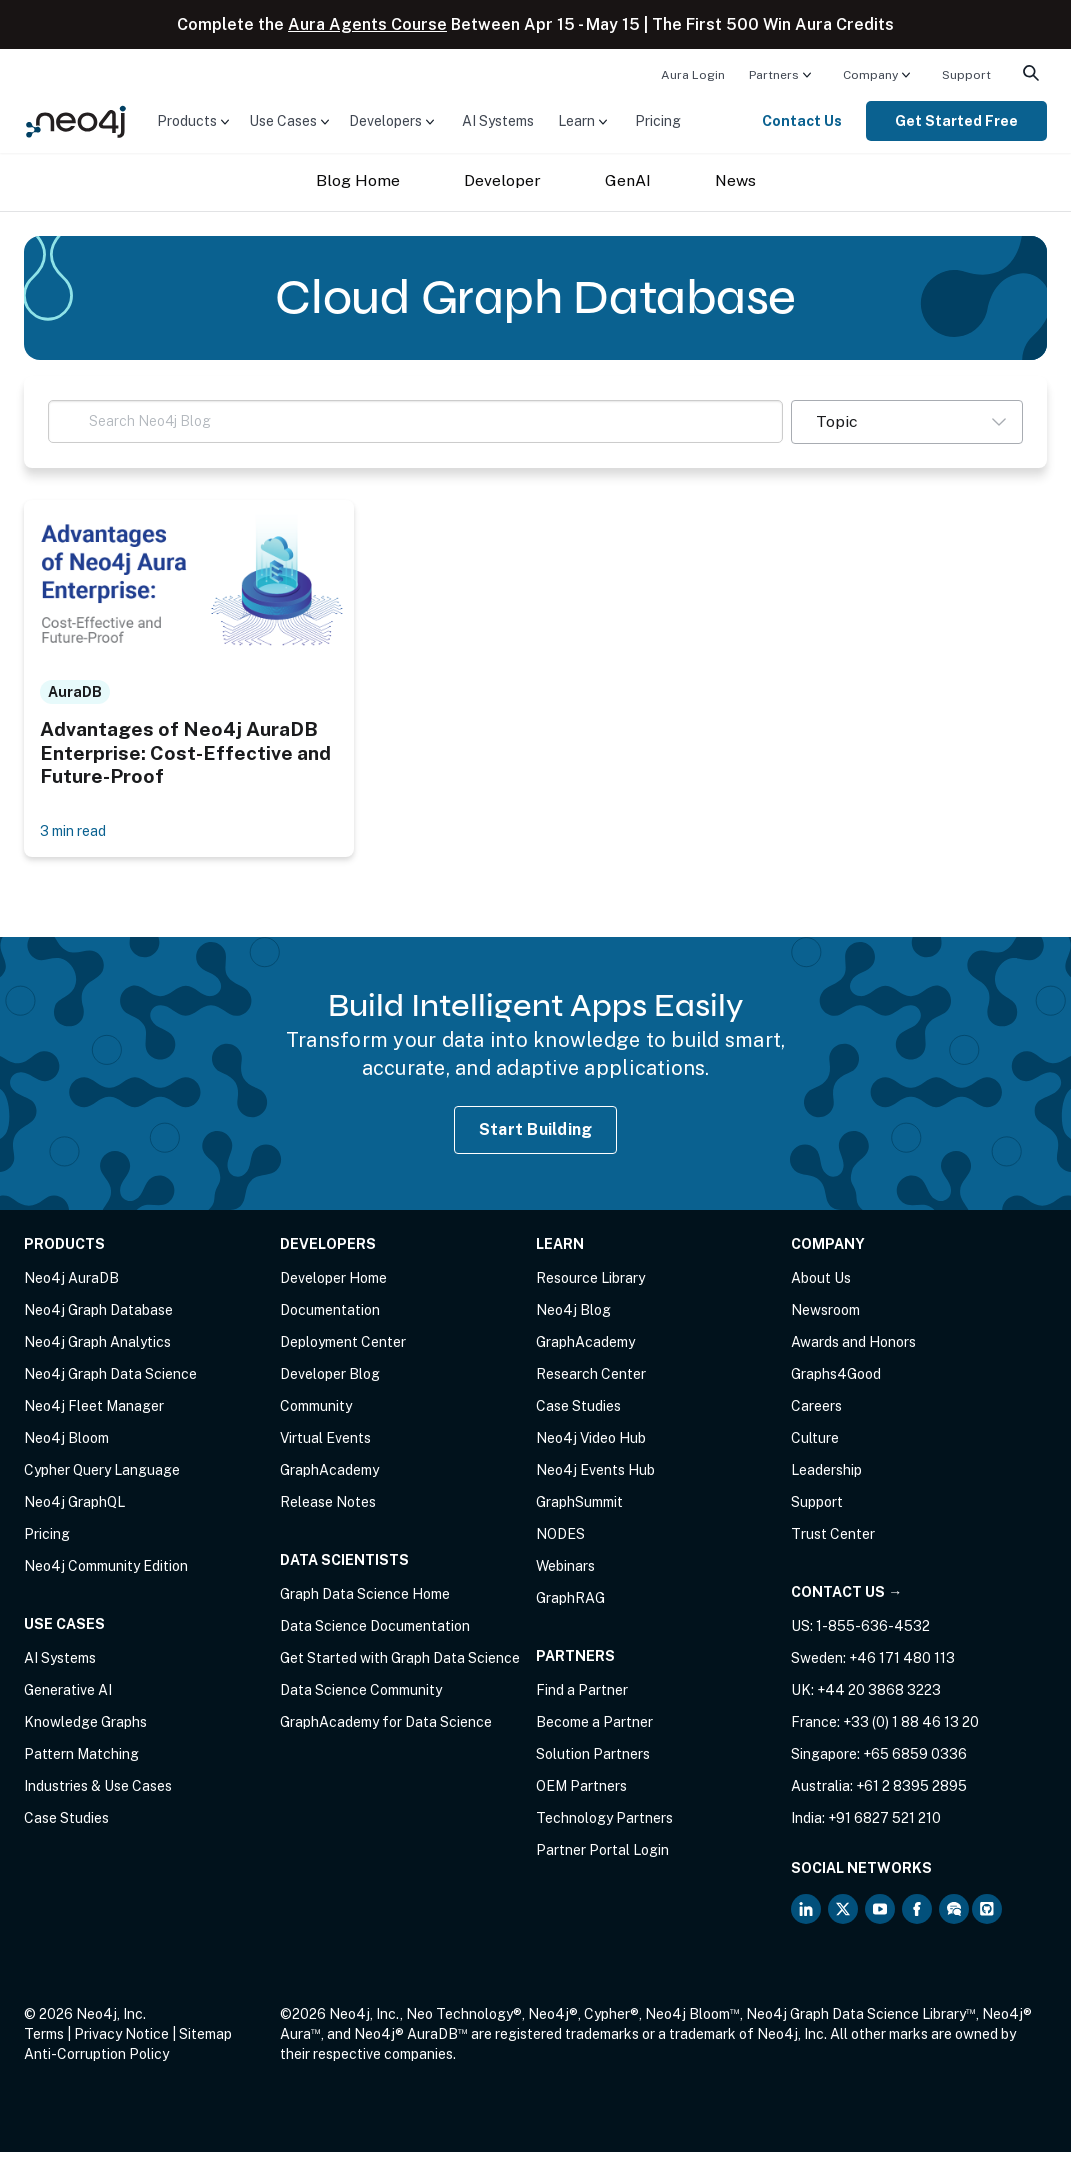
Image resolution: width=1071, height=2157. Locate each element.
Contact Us (802, 121)
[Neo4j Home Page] (76, 119)
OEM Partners (581, 1791)
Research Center (591, 1379)
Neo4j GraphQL (74, 1507)
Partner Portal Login (602, 1855)
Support (966, 75)
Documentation (330, 1315)
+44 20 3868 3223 (879, 1695)
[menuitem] (693, 74)
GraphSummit (579, 1507)
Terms (44, 2039)
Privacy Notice (121, 2039)
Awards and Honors (853, 1347)
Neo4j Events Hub (595, 1475)
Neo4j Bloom (66, 1443)
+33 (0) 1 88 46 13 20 (911, 1727)
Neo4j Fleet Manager (94, 1411)
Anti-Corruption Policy (96, 2059)
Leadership (826, 1475)
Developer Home (333, 1283)
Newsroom (825, 1315)
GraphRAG (570, 1603)
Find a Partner (582, 1695)
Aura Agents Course (367, 24)
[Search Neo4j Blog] (415, 421)
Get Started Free (956, 121)
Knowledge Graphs (85, 1727)
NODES (560, 1539)
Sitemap (205, 2039)
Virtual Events (325, 1443)
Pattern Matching (81, 1759)
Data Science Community (361, 1695)
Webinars (565, 1571)
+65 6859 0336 (915, 1759)
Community (316, 1411)
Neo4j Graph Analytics (97, 1347)
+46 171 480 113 (902, 1663)
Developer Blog (330, 1379)
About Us (821, 1283)
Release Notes (328, 1507)
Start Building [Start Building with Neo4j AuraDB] (536, 1134)
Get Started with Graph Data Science (400, 1663)
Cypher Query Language (102, 1475)
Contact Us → (846, 1597)
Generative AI (68, 1695)
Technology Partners (604, 1823)
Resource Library (590, 1283)
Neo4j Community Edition (106, 1571)
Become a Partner (594, 1727)
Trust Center (833, 1539)
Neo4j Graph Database (98, 1315)
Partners (774, 75)
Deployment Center (343, 1347)
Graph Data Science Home (365, 1599)
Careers (816, 1411)
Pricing (658, 121)
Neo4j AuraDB (71, 1283)
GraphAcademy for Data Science (386, 1727)
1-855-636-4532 (873, 1631)
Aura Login (693, 75)
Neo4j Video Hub (591, 1443)
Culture (815, 1443)
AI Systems (498, 121)
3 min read (79, 833)
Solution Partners (593, 1759)
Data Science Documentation (375, 1631)
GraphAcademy (329, 1475)
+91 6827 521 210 (884, 1823)
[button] (907, 422)
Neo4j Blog (573, 1315)
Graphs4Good (836, 1379)
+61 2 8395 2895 (911, 1791)
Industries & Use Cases (98, 1791)
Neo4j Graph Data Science (110, 1379)
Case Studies (66, 1823)
